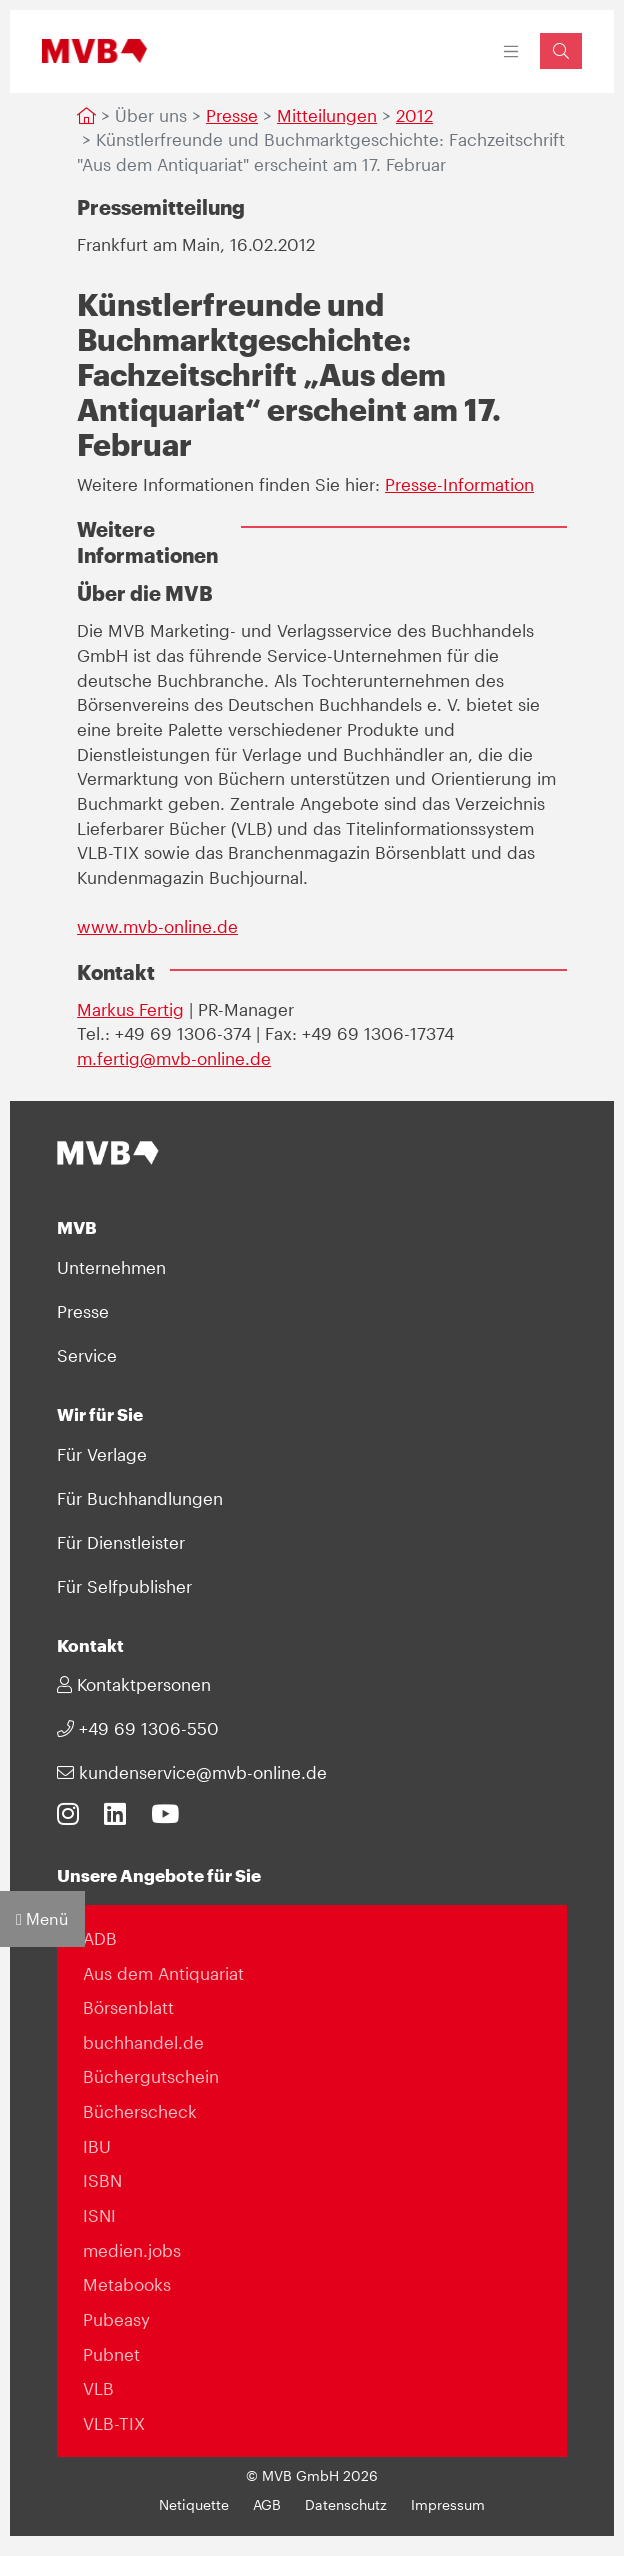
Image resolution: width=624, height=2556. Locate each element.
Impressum (448, 2505)
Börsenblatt (128, 2007)
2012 (414, 115)
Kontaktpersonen (134, 1684)
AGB (267, 2505)
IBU (97, 2146)
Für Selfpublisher (124, 1586)
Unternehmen (111, 1267)
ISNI (99, 2215)
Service (87, 1355)
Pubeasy (116, 2319)
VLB (98, 2388)
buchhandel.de (143, 2042)
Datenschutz (346, 2505)
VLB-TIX (114, 2423)
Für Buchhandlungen (140, 1498)
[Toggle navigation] (511, 51)
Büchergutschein (151, 2076)
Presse (232, 115)
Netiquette (194, 2505)
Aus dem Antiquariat (163, 1973)
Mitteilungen (327, 115)
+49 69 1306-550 (138, 1728)
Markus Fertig (130, 1009)
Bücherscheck (140, 2111)
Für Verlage (102, 1454)
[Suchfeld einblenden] (561, 50)
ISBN (102, 2180)
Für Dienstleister (121, 1542)
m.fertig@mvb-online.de (174, 1058)
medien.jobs (132, 2250)
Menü (42, 1918)
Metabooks (127, 2284)
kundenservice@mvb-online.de (192, 1772)
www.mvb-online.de (157, 926)
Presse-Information (459, 484)
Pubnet (111, 2354)
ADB (100, 1938)
